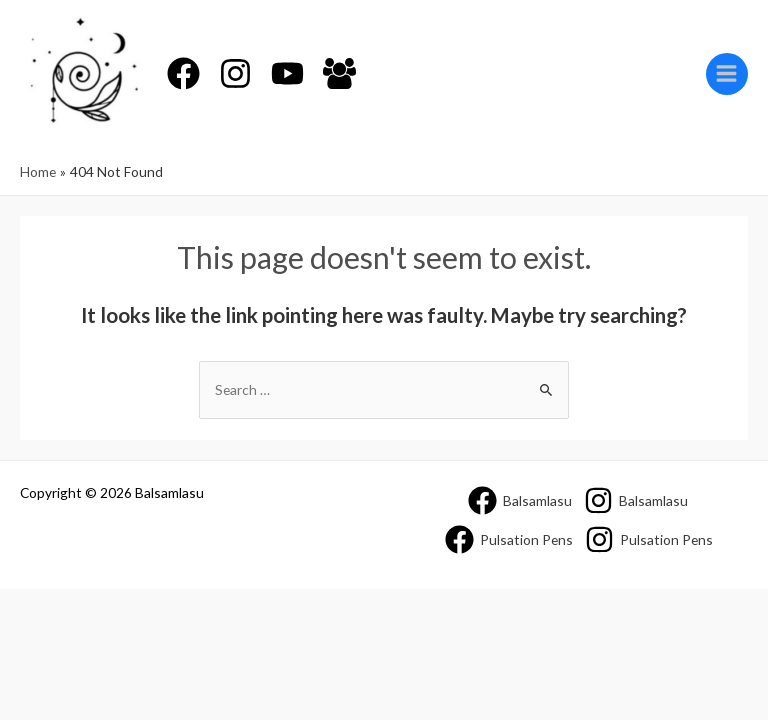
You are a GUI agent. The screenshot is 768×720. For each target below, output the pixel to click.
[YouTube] (287, 73)
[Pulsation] (509, 539)
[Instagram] (235, 73)
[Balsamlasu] (520, 500)
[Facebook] (183, 73)
